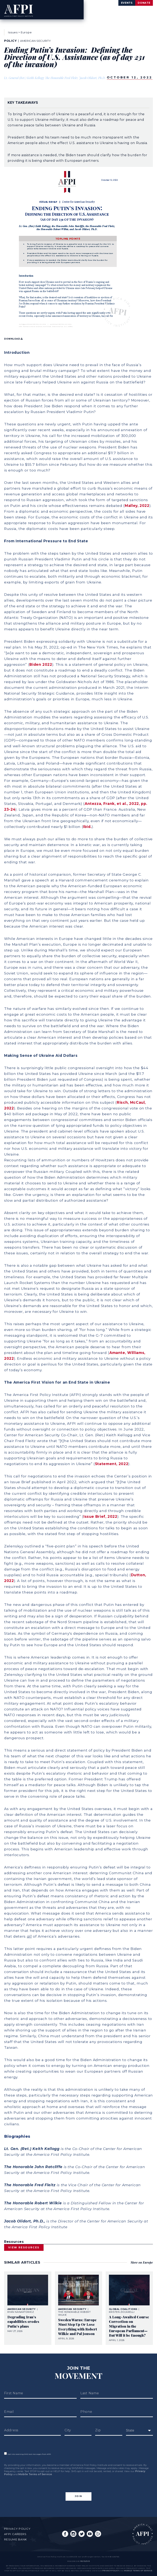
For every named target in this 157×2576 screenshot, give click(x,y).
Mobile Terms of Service (35, 2474)
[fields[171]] (139, 2430)
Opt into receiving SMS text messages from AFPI (27, 2454)
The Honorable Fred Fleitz (66, 72)
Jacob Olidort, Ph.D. (99, 72)
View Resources (25, 2248)
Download (13, 341)
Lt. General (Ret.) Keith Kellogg (25, 72)
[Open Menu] (145, 10)
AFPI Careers (15, 2534)
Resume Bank (15, 2539)
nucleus (85, 2561)
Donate (142, 3)
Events (122, 3)
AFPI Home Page (142, 2534)
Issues (13, 31)
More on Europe (141, 2262)
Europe (26, 31)
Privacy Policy (17, 2528)
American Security (37, 40)
